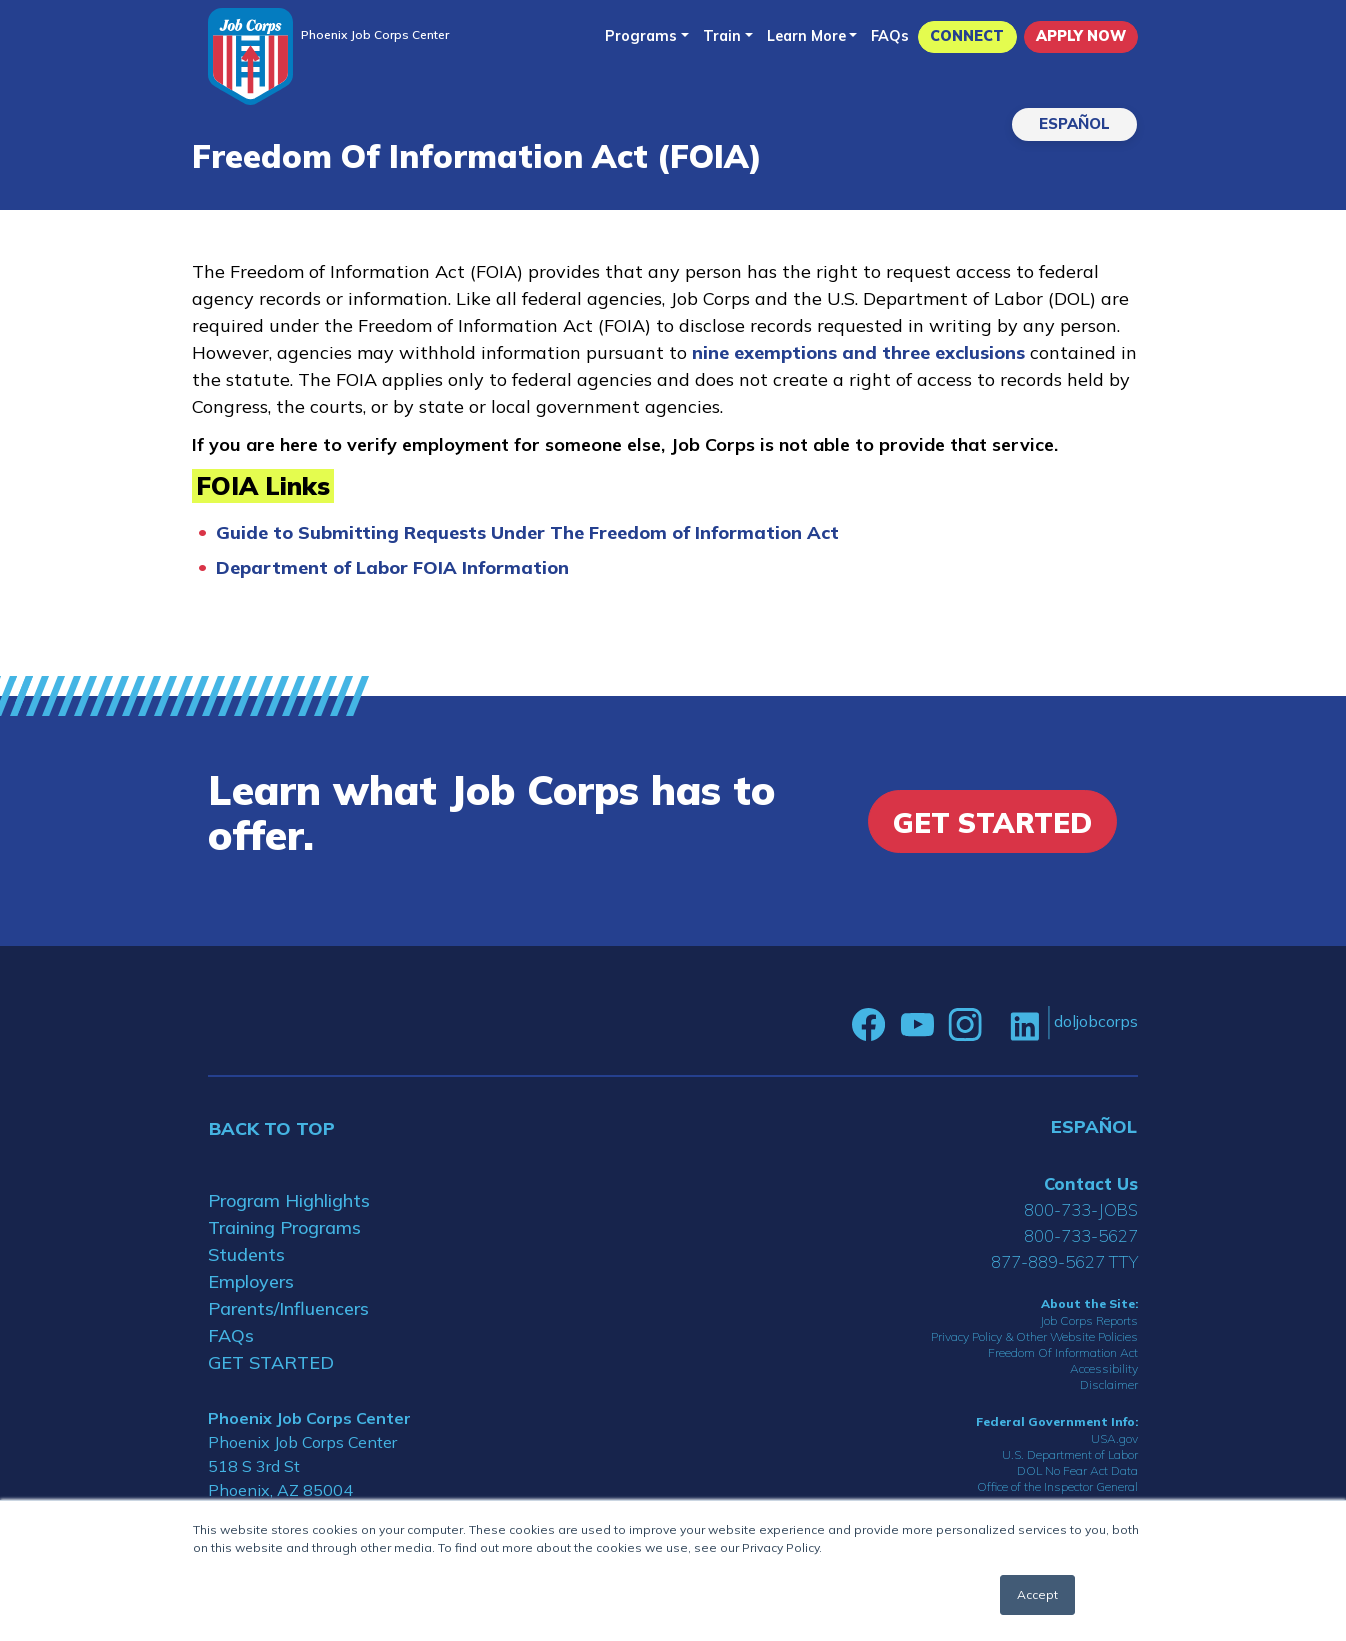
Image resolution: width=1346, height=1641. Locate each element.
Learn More (806, 36)
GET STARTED (271, 1362)
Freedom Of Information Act (1063, 1352)
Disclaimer (1109, 1384)
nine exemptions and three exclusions (861, 352)
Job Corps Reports (1089, 1320)
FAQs (890, 36)
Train (722, 36)
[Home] (250, 56)
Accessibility (1104, 1368)
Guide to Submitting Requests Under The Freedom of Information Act (527, 532)
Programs (641, 36)
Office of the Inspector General (1057, 1486)
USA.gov (1114, 1438)
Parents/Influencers (288, 1308)
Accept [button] (1037, 1594)
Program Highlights (289, 1200)
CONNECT (967, 36)
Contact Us (1091, 1183)
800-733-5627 (1081, 1235)
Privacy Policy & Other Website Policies (1034, 1336)
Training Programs (284, 1227)
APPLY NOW (1081, 36)
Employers (251, 1281)
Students (246, 1254)
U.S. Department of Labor (1070, 1454)
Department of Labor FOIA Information (392, 567)
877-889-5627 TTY (1064, 1261)
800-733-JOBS (1081, 1209)
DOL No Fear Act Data (1077, 1470)
